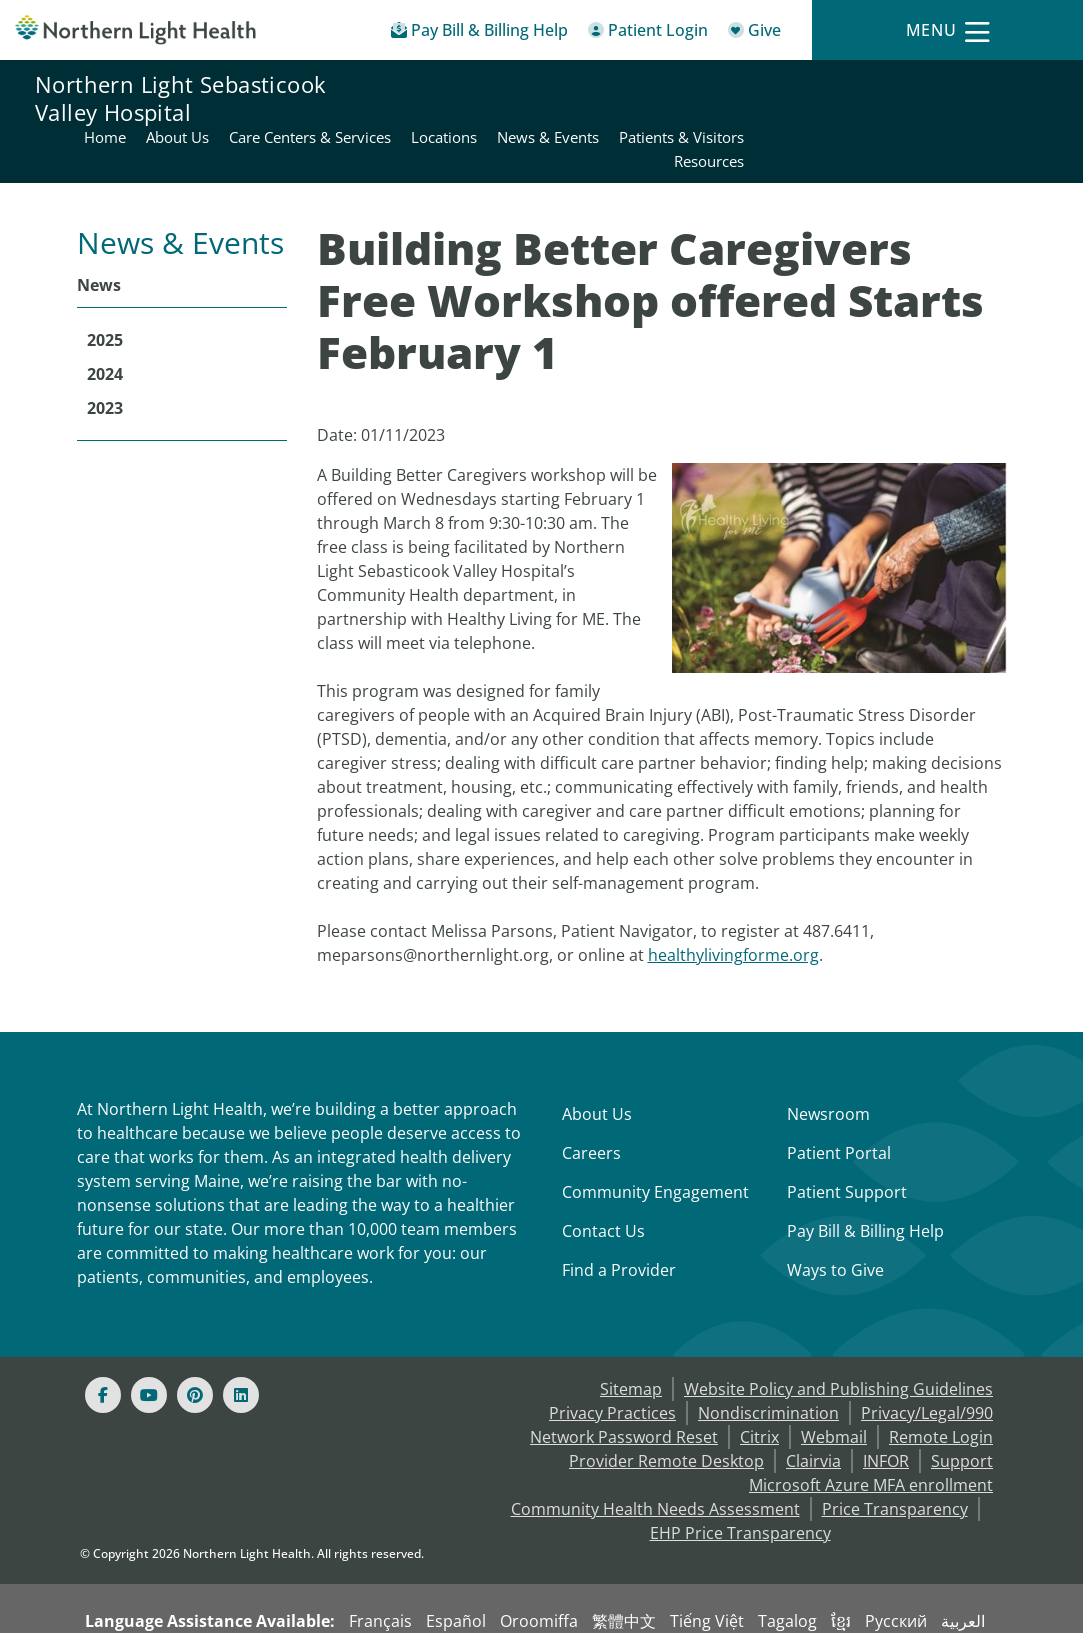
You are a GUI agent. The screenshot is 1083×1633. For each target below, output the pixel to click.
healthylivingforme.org (733, 907)
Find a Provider (619, 1222)
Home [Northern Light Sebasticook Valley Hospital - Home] (408, 86)
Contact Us (603, 1183)
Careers (591, 1105)
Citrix (759, 1389)
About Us (597, 1066)
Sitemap (631, 1341)
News (99, 237)
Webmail (834, 1389)
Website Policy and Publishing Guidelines (838, 1341)
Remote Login (941, 1389)
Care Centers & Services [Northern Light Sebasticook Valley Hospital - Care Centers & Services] (613, 86)
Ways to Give (835, 1222)
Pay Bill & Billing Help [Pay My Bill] (865, 1183)
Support (962, 1413)
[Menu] (948, 30)
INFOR (886, 1413)
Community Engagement (655, 1144)
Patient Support (847, 1144)
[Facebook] (103, 1347)
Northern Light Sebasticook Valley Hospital (180, 98)
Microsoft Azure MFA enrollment (871, 1437)
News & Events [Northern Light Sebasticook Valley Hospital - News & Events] (851, 86)
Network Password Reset (624, 1389)
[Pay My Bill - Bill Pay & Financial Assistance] (479, 33)
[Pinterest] (195, 1347)
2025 (105, 292)
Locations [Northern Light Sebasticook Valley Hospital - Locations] (747, 86)
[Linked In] (241, 1347)
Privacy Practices (612, 1365)
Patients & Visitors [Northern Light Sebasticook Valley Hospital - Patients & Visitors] (984, 86)
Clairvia (813, 1413)
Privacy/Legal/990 (927, 1365)
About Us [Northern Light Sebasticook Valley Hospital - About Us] (480, 86)
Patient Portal (839, 1105)
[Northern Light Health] (135, 29)
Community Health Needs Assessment (655, 1461)
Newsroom (828, 1066)
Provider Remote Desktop (666, 1413)
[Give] (754, 33)
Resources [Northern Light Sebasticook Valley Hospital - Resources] (1012, 110)
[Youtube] (149, 1347)
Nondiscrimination (768, 1365)
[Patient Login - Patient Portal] (648, 33)
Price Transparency (895, 1461)
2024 (105, 326)
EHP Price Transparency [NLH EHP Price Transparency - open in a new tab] (740, 1485)
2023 (105, 360)
